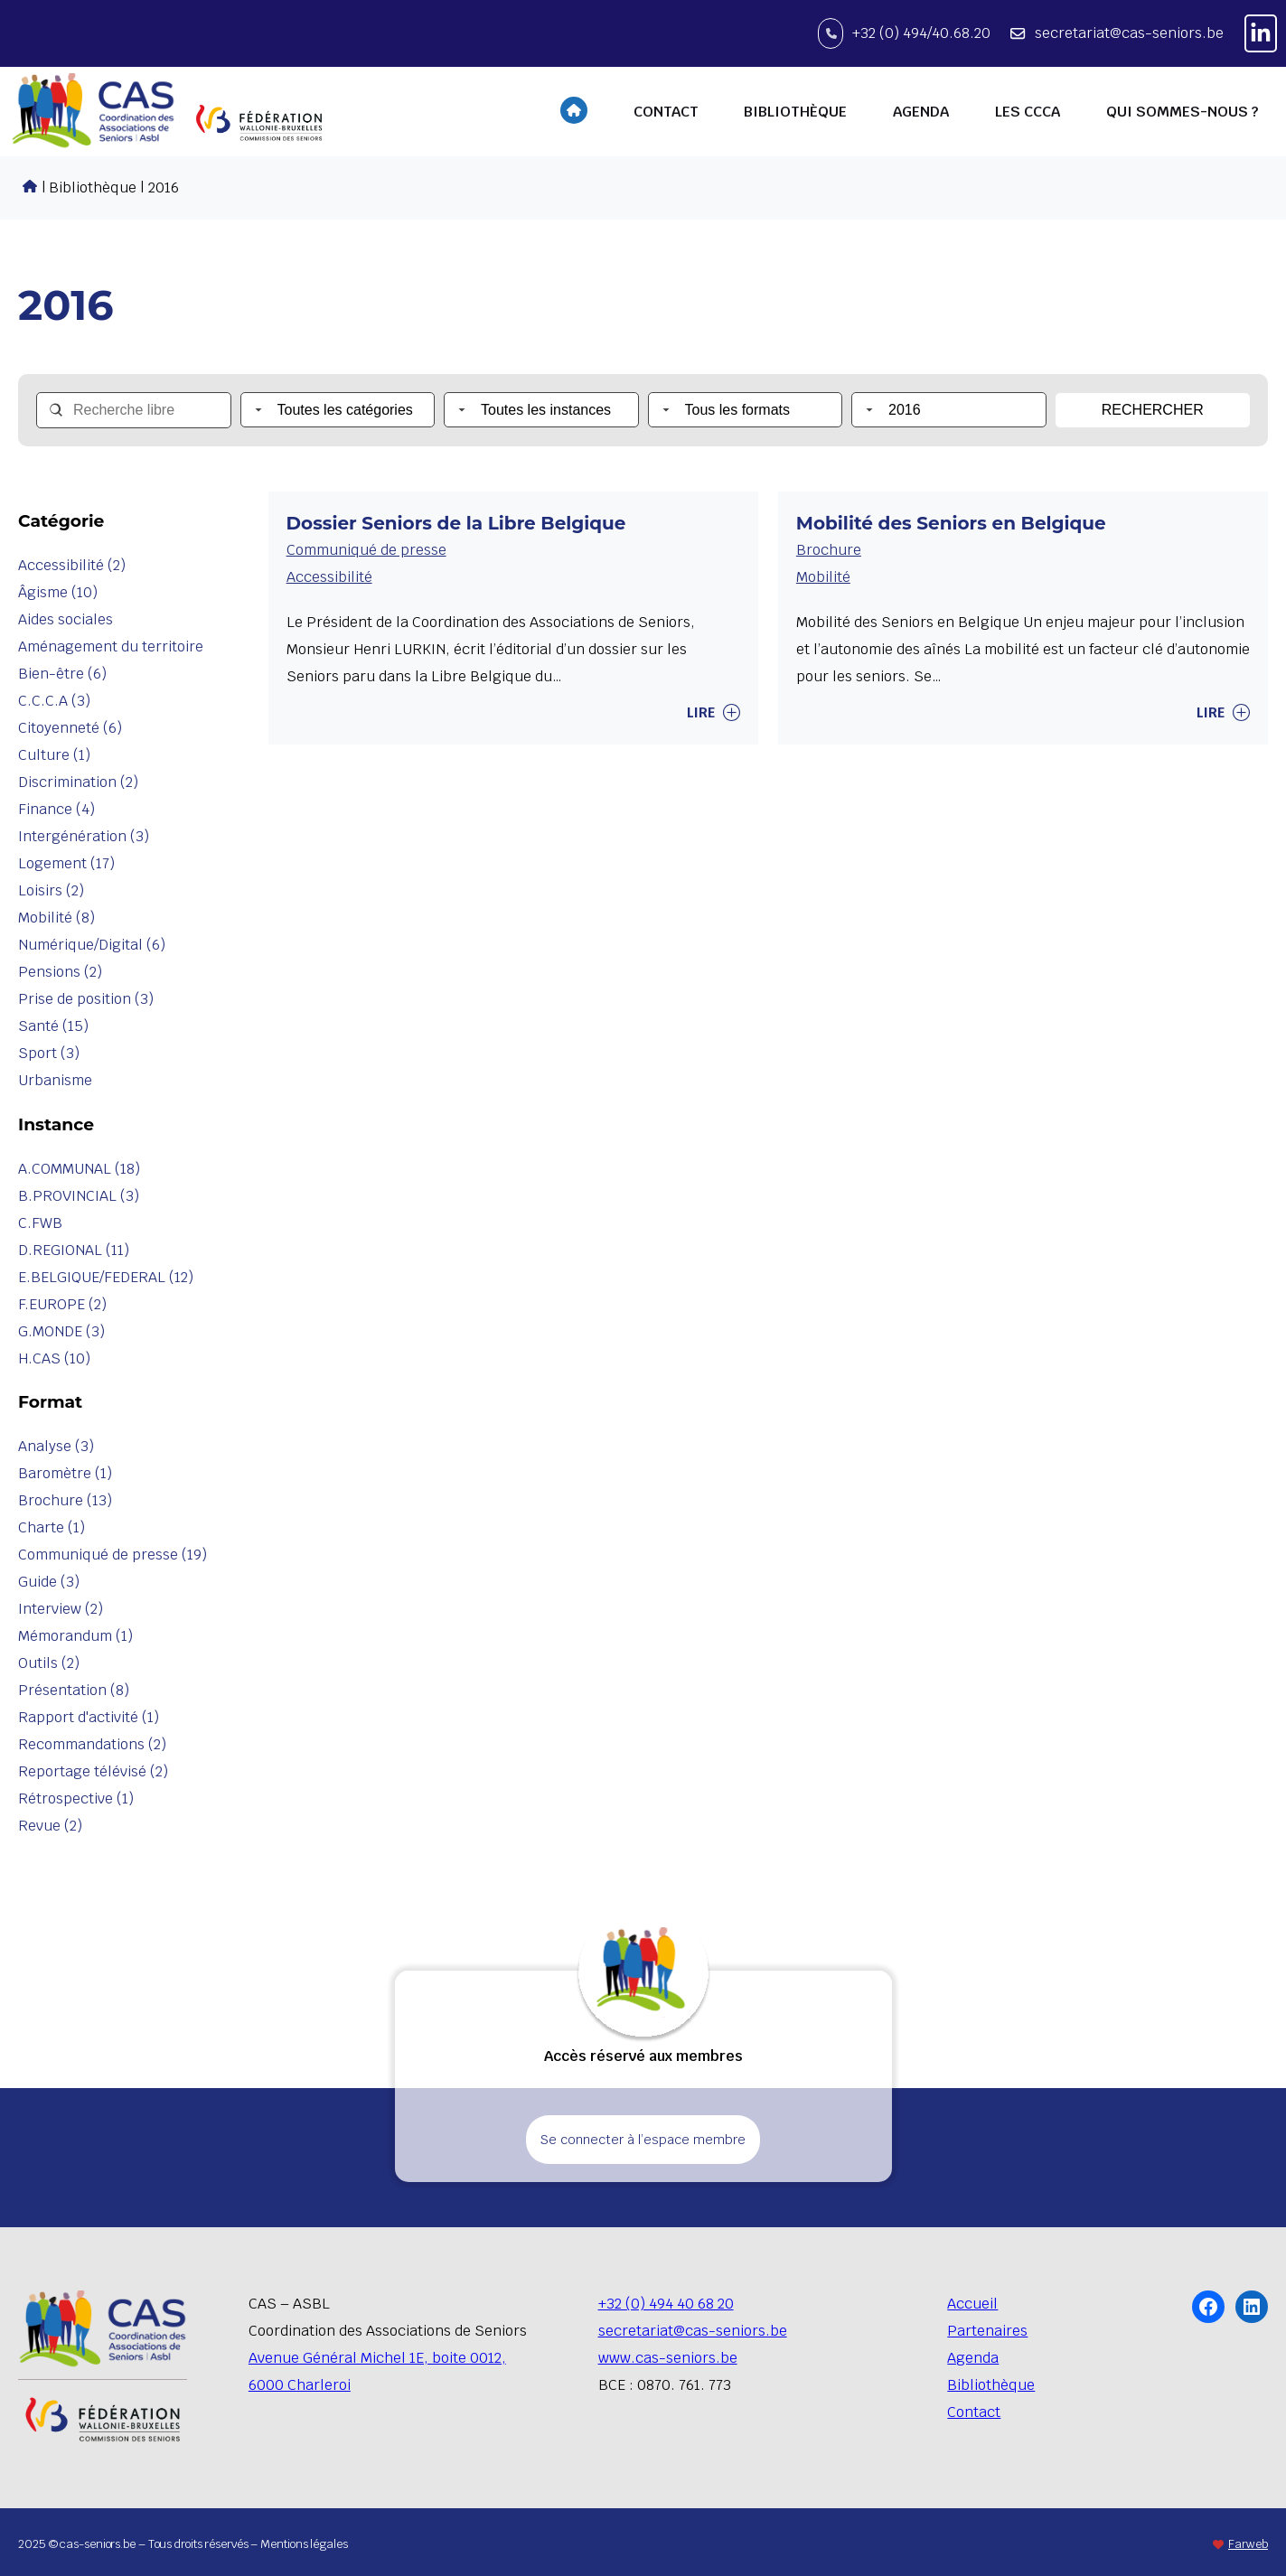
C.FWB (40, 1222)
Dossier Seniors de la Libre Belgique (456, 523)
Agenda (973, 2357)
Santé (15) (53, 1025)
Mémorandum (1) (75, 1635)
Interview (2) (60, 1608)
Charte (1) (51, 1527)
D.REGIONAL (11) (73, 1250)
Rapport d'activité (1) (88, 1717)
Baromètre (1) (65, 1473)
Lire (713, 712)
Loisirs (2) (51, 890)
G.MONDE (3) (61, 1331)
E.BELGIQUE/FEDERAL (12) (105, 1277)
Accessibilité (329, 576)
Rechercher (1153, 409)
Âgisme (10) (58, 592)
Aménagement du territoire (110, 646)
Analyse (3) (56, 1446)
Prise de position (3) (86, 998)
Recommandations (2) (92, 1744)
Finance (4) (56, 809)
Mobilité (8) (56, 917)
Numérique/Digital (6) (91, 944)
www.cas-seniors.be (667, 2357)
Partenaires (987, 2330)
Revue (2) (50, 1825)
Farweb (1248, 2544)
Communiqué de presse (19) (112, 1554)
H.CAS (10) (54, 1358)
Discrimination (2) (78, 782)
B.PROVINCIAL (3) (78, 1195)
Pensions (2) (60, 971)
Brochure (828, 549)
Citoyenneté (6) (70, 727)
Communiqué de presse (366, 549)
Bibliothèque (991, 2384)
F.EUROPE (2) (62, 1304)
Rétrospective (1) (76, 1798)
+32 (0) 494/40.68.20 (921, 32)
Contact (973, 2412)
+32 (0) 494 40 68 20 (666, 2303)
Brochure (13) (65, 1500)
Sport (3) (49, 1053)
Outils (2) (49, 1662)
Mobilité (823, 576)
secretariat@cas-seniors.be (1128, 32)
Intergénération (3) (83, 836)
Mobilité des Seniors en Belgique (951, 523)
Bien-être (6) (62, 673)
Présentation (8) (73, 1690)
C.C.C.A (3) (54, 700)
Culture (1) (54, 754)
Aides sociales (65, 619)
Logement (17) (66, 863)
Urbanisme (55, 1080)
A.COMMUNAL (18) (79, 1168)
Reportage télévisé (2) (93, 1771)
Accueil (972, 2303)
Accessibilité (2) (72, 565)
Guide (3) (49, 1581)
